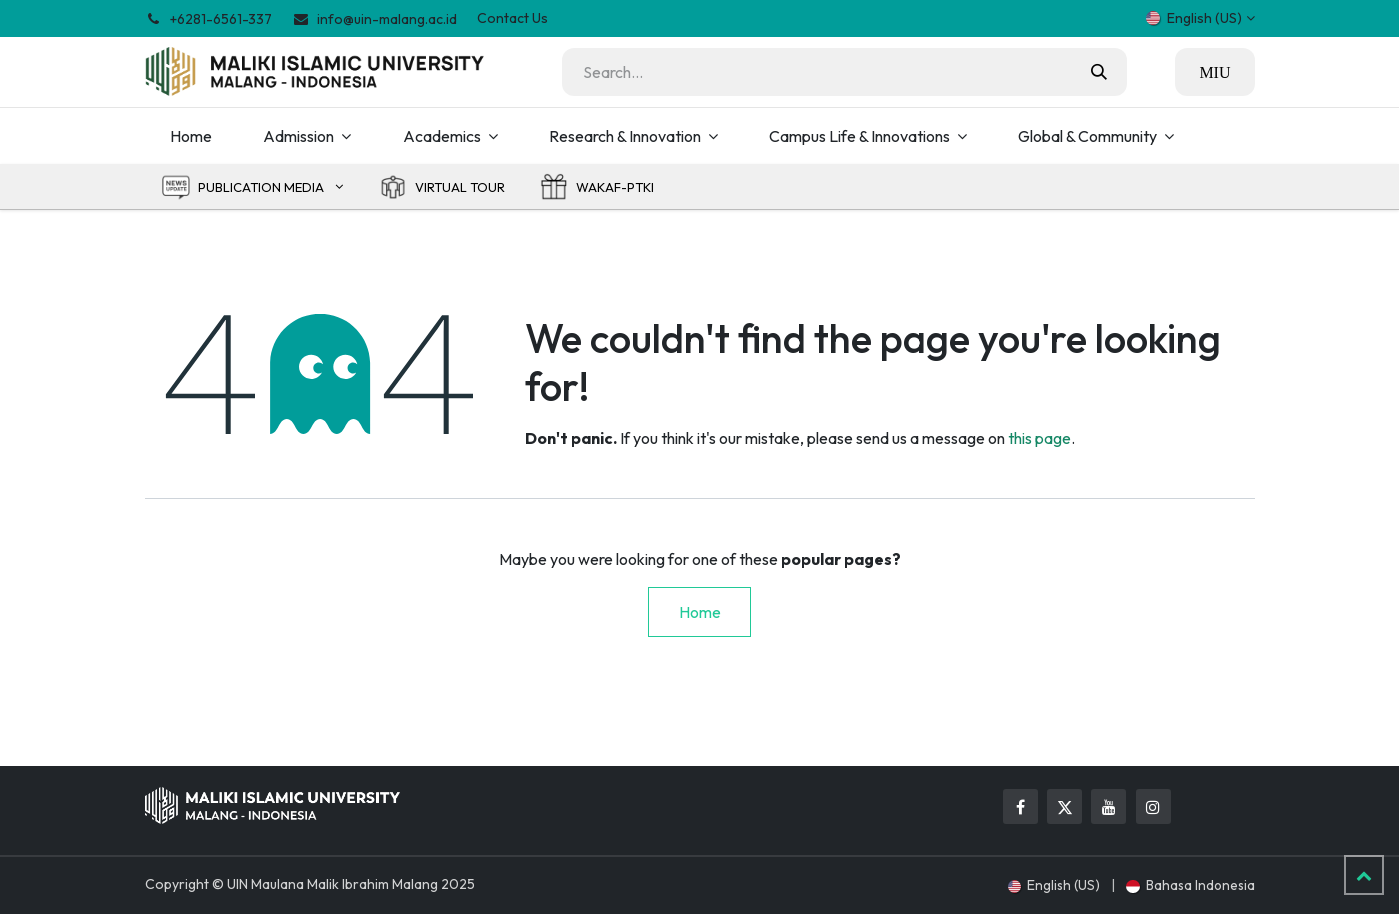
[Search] (1099, 72)
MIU (1214, 72)
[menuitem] (191, 136)
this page (1039, 438)
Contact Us (512, 18)
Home (700, 612)
